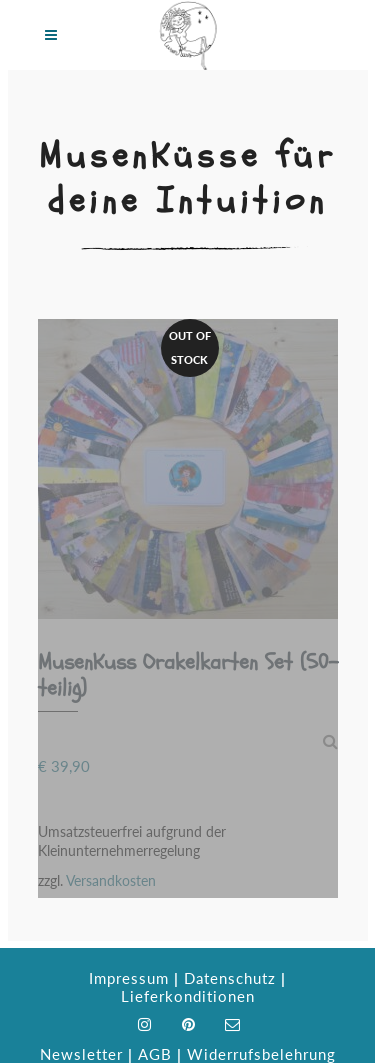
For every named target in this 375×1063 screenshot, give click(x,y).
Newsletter (81, 1054)
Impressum (129, 978)
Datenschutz (230, 978)
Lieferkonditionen (188, 996)
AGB (155, 1054)
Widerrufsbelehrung (261, 1054)
